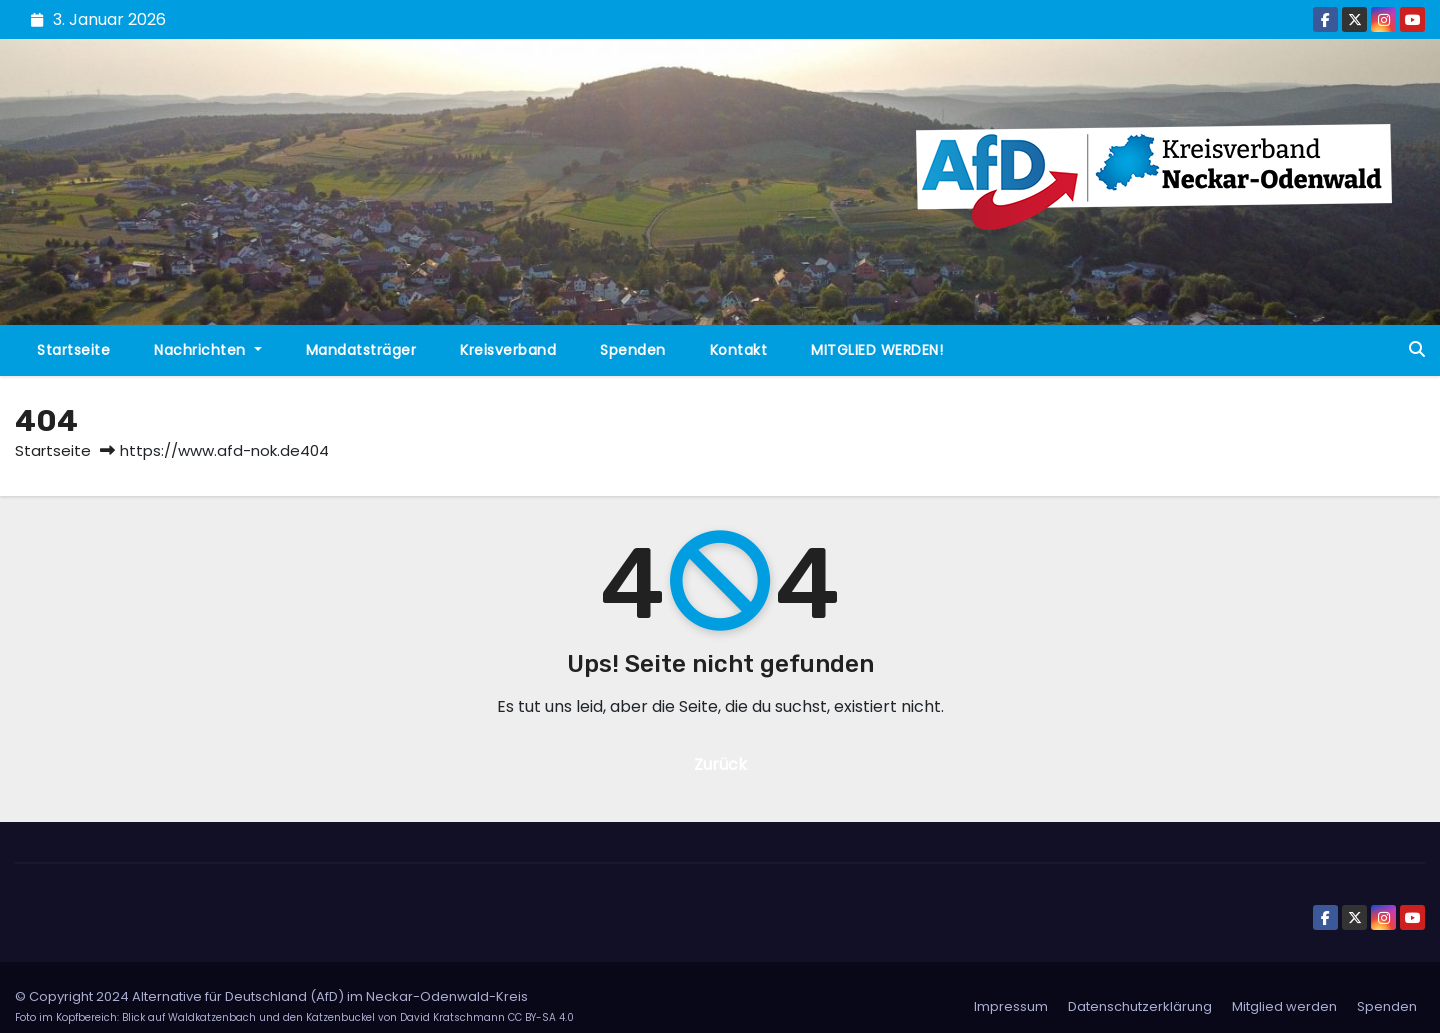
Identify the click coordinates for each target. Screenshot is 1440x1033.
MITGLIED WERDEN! (877, 350)
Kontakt (739, 350)
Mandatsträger (361, 350)
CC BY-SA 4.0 (541, 1017)
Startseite (73, 350)
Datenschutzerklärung (1140, 1006)
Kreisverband (508, 350)
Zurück (720, 764)
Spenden (633, 350)
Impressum (1011, 1006)
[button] (1417, 349)
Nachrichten (208, 350)
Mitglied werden (1284, 1006)
